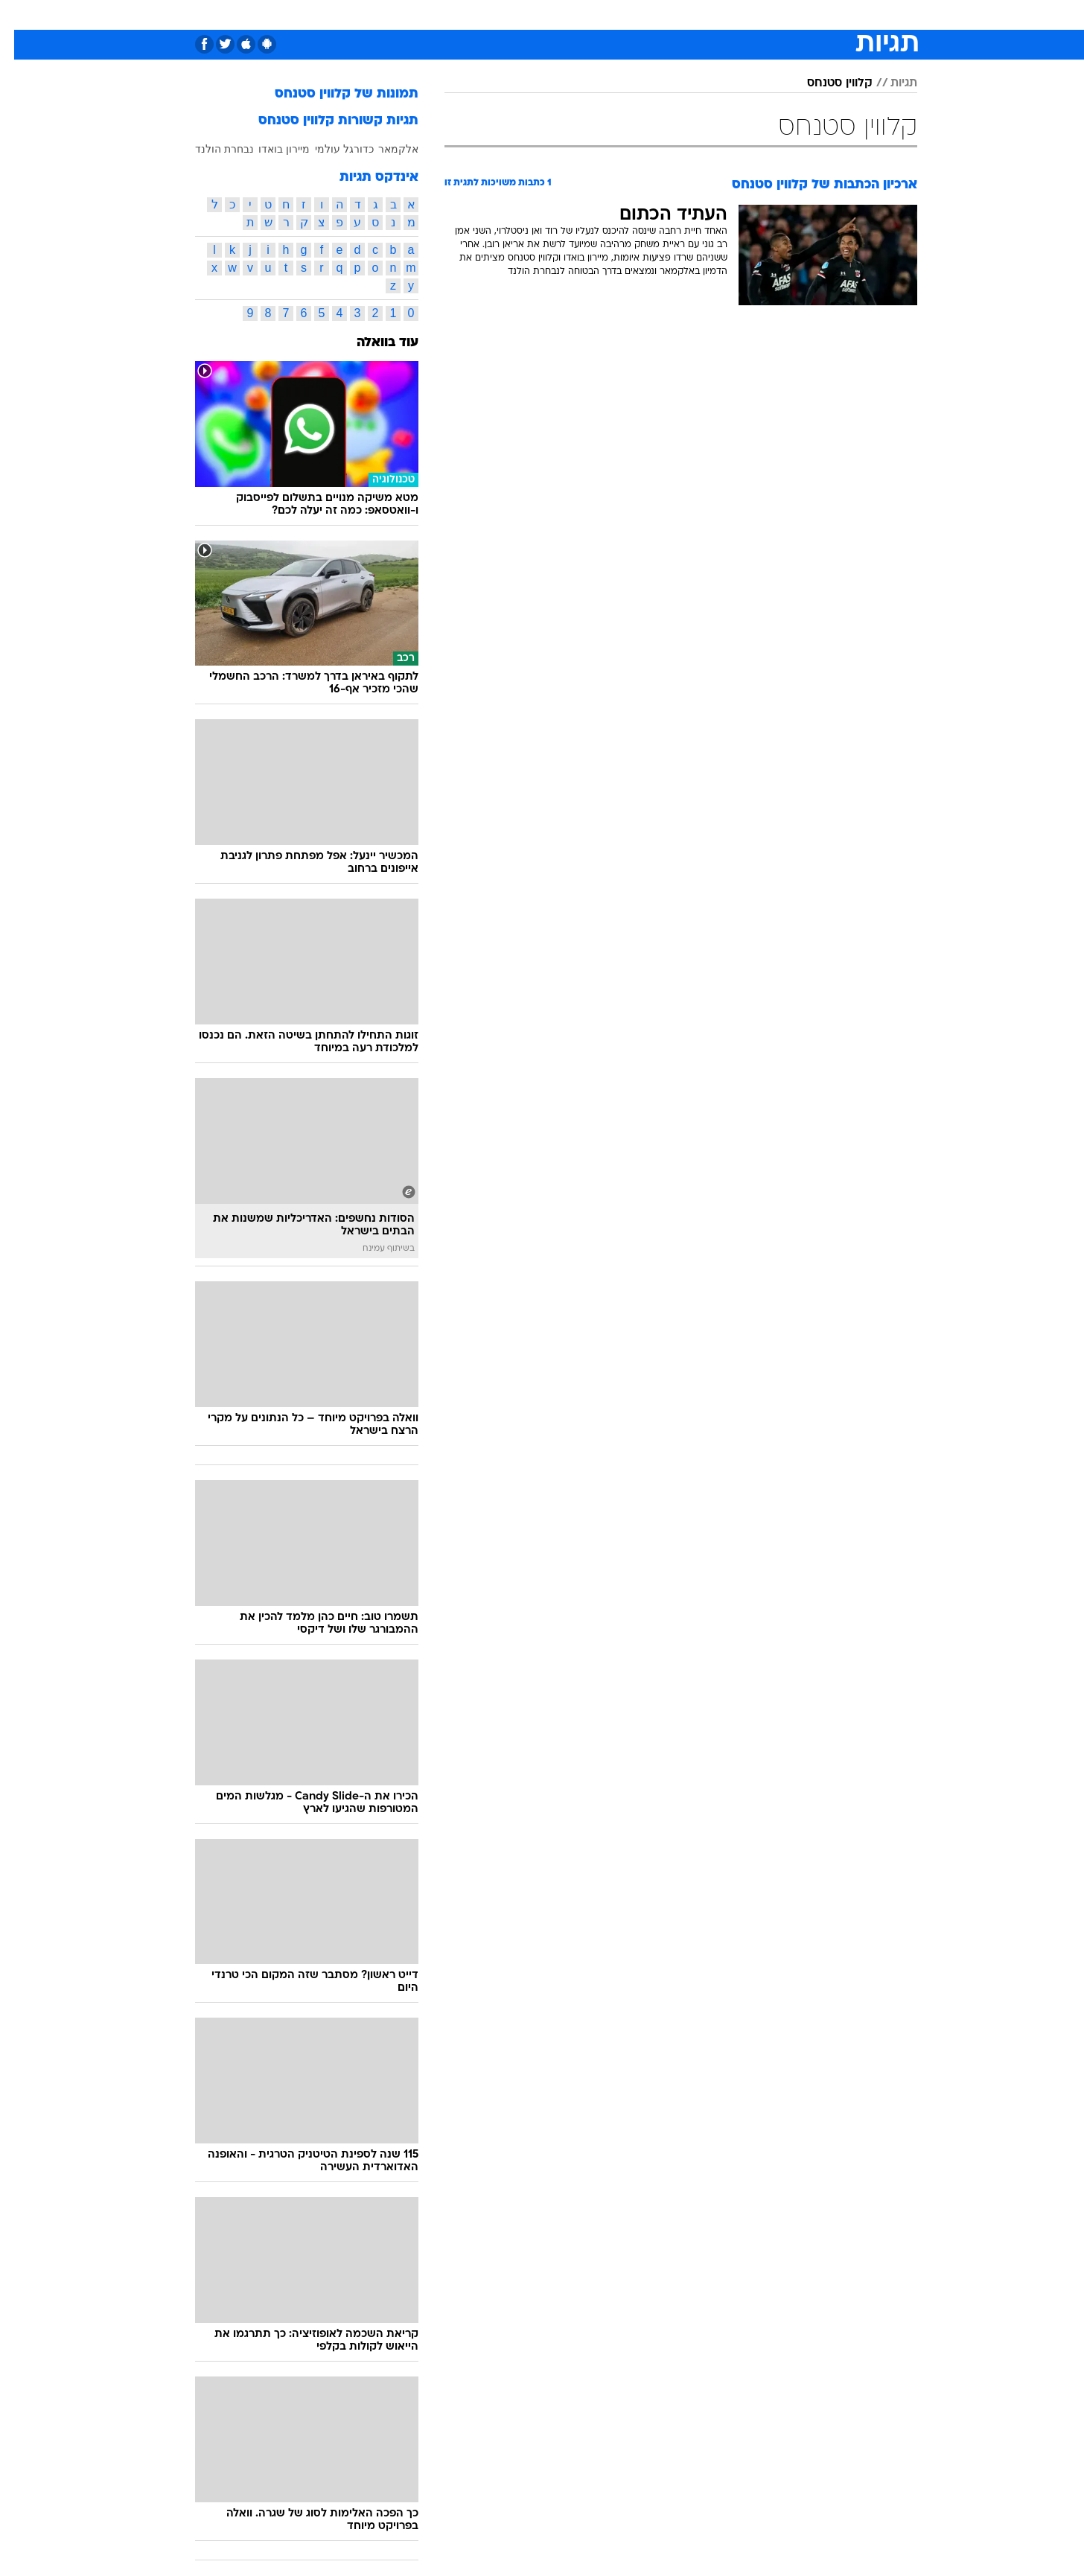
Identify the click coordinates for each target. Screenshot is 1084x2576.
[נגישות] (20, 15)
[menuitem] (825, 15)
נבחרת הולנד (210, 149)
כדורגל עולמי (330, 149)
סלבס (631, 14)
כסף (590, 14)
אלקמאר (384, 149)
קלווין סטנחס (825, 83)
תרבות (678, 14)
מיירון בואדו (270, 149)
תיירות (454, 14)
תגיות (889, 83)
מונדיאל (731, 14)
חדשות (834, 14)
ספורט (783, 14)
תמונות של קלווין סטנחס (332, 94)
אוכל (551, 14)
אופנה (343, 14)
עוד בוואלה (373, 343)
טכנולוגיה (398, 14)
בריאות (505, 14)
